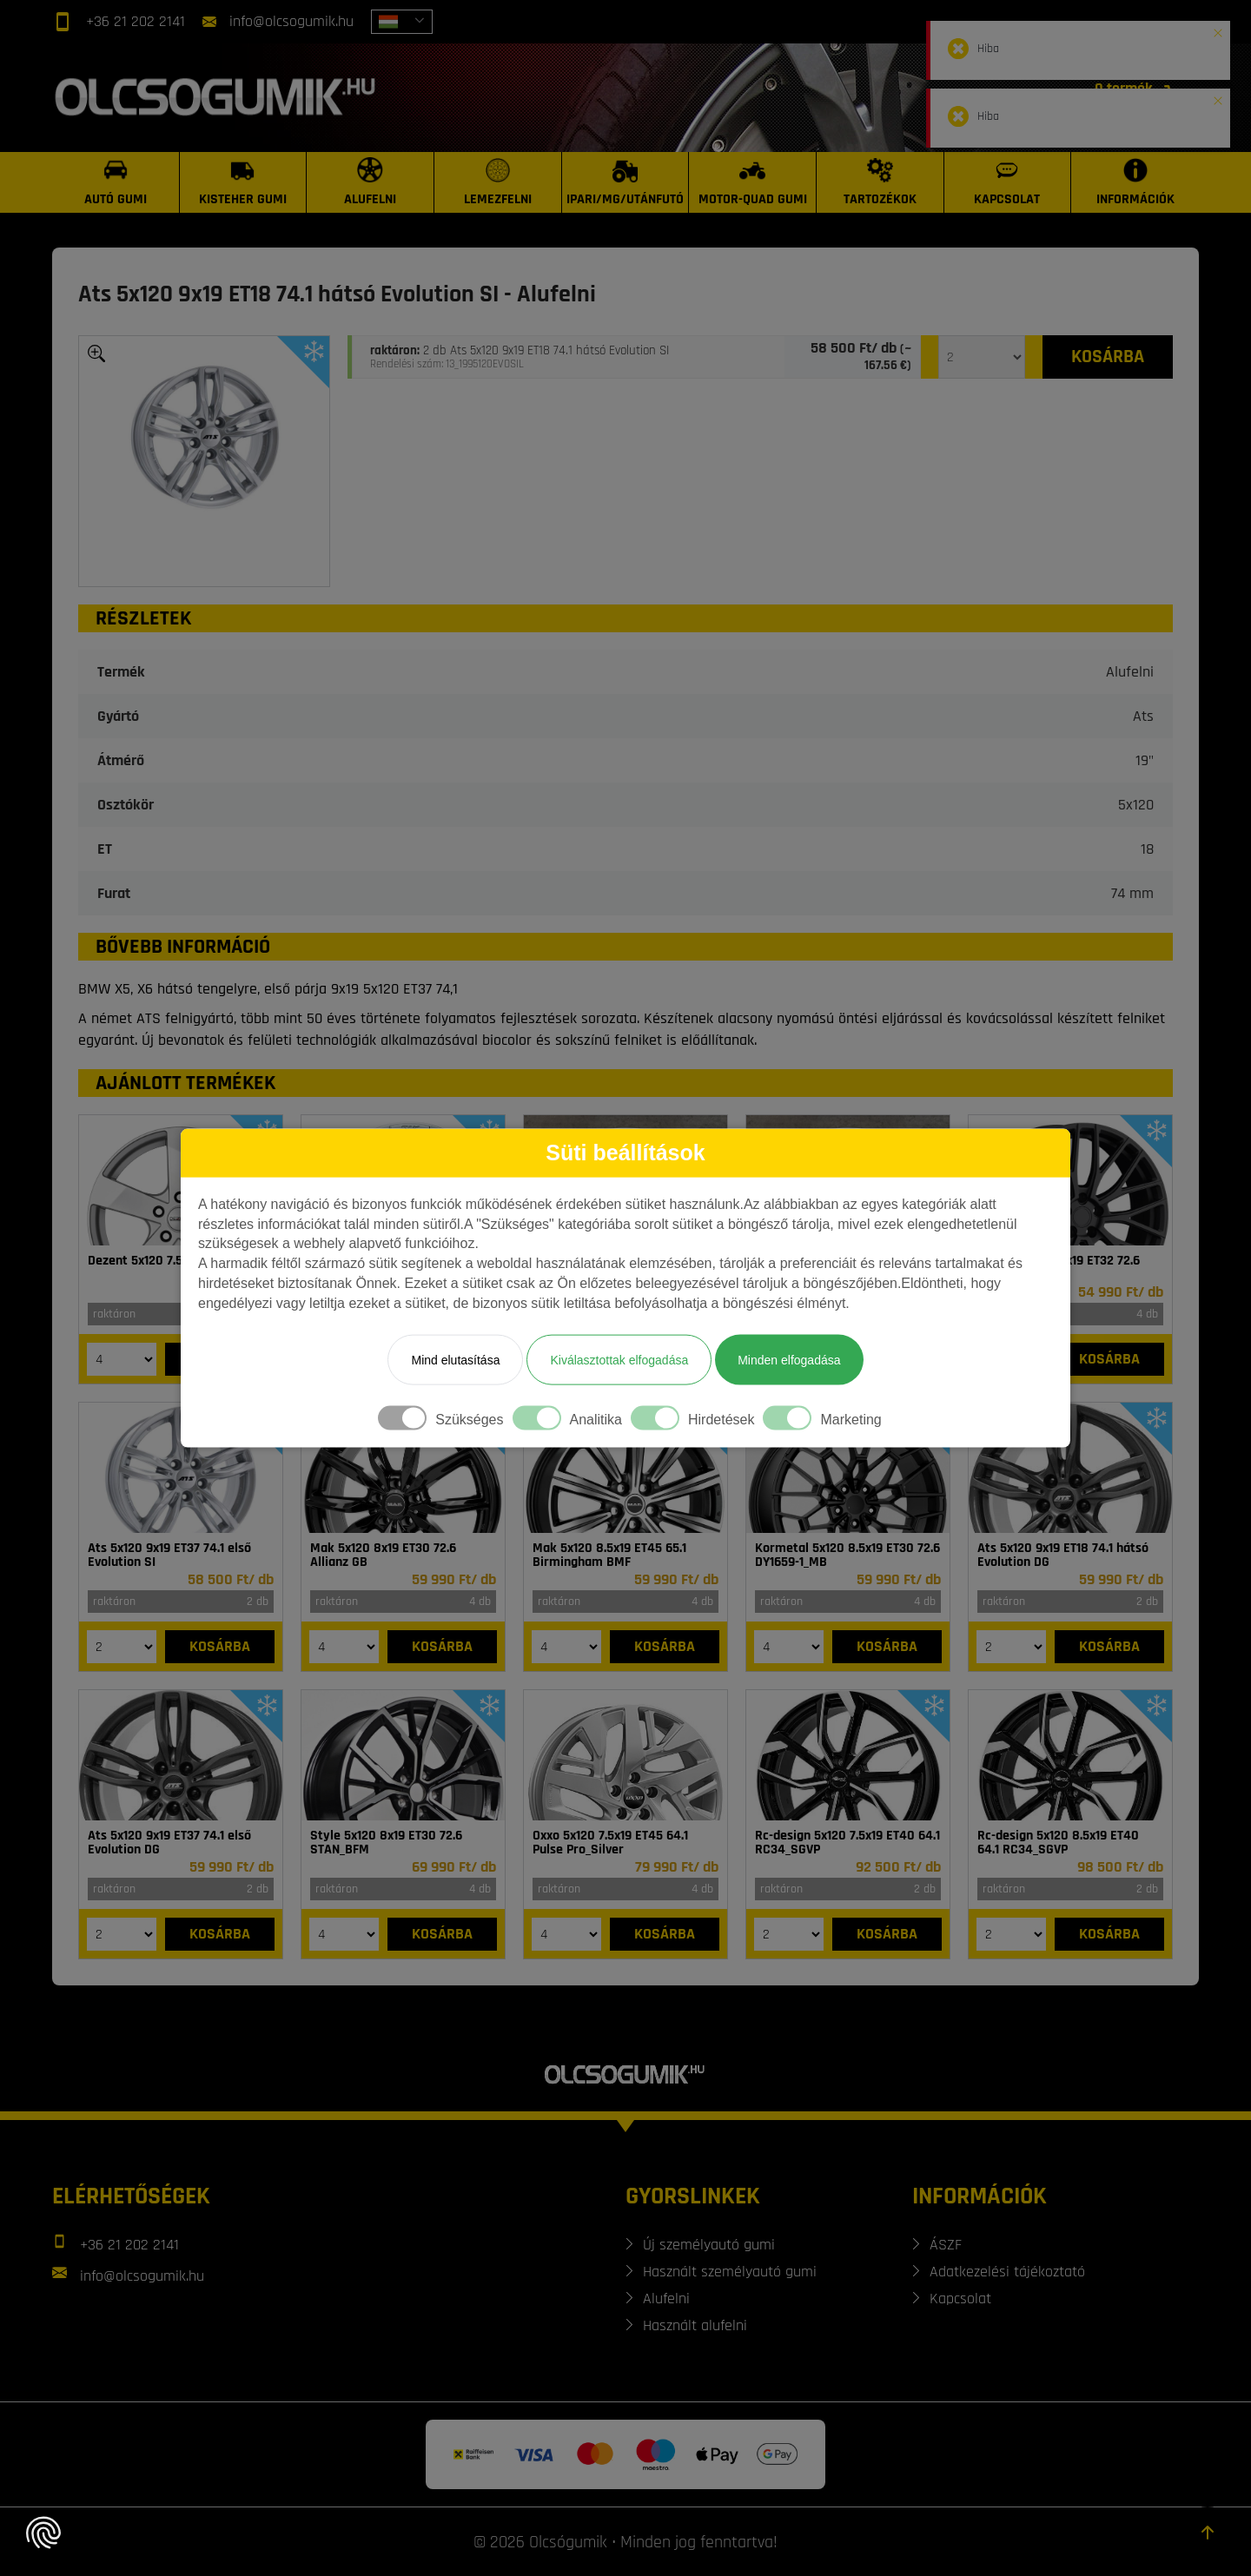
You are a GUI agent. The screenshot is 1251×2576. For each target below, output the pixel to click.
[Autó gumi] (116, 182)
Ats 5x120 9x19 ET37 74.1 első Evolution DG (169, 1843)
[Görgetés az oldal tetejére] (1208, 2533)
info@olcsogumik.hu (291, 21)
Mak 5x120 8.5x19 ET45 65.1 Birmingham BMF (609, 1555)
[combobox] (402, 22)
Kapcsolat (960, 2298)
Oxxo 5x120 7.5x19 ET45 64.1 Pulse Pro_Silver (610, 1843)
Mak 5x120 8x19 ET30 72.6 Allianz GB (383, 1555)
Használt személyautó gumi (730, 2272)
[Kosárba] (1107, 357)
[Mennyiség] (981, 357)
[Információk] (1135, 182)
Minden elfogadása (789, 1359)
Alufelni (666, 2298)
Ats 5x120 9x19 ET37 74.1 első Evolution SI (169, 1555)
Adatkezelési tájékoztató (1007, 2272)
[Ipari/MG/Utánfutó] (626, 182)
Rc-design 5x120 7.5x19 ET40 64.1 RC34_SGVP (847, 1843)
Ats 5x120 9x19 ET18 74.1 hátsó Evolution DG (1062, 1555)
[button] (1218, 29)
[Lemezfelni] (498, 182)
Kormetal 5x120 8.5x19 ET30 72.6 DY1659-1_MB (847, 1555)
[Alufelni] (370, 182)
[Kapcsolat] (1008, 182)
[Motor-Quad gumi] (753, 182)
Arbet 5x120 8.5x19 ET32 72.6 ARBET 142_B (1058, 1268)
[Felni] (1070, 1180)
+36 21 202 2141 (135, 21)
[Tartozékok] (880, 182)
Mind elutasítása (455, 1359)
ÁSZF (946, 2245)
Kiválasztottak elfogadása (619, 1359)
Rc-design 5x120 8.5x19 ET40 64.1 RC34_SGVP (1058, 1843)
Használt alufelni (695, 2325)
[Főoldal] (218, 98)
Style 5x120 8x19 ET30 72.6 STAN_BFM (386, 1843)
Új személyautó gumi (709, 2245)
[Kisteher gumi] (244, 182)
